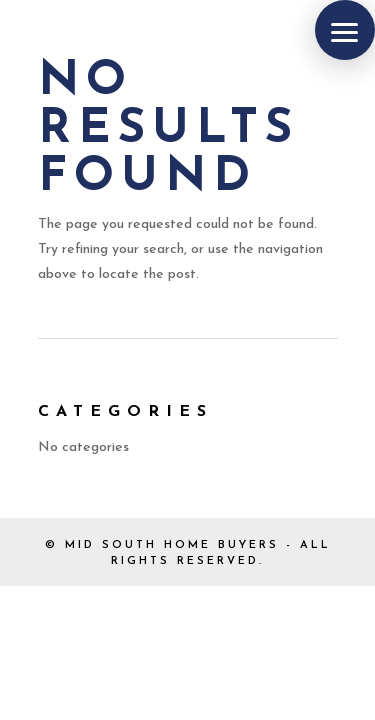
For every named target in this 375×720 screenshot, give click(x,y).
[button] (345, 30)
